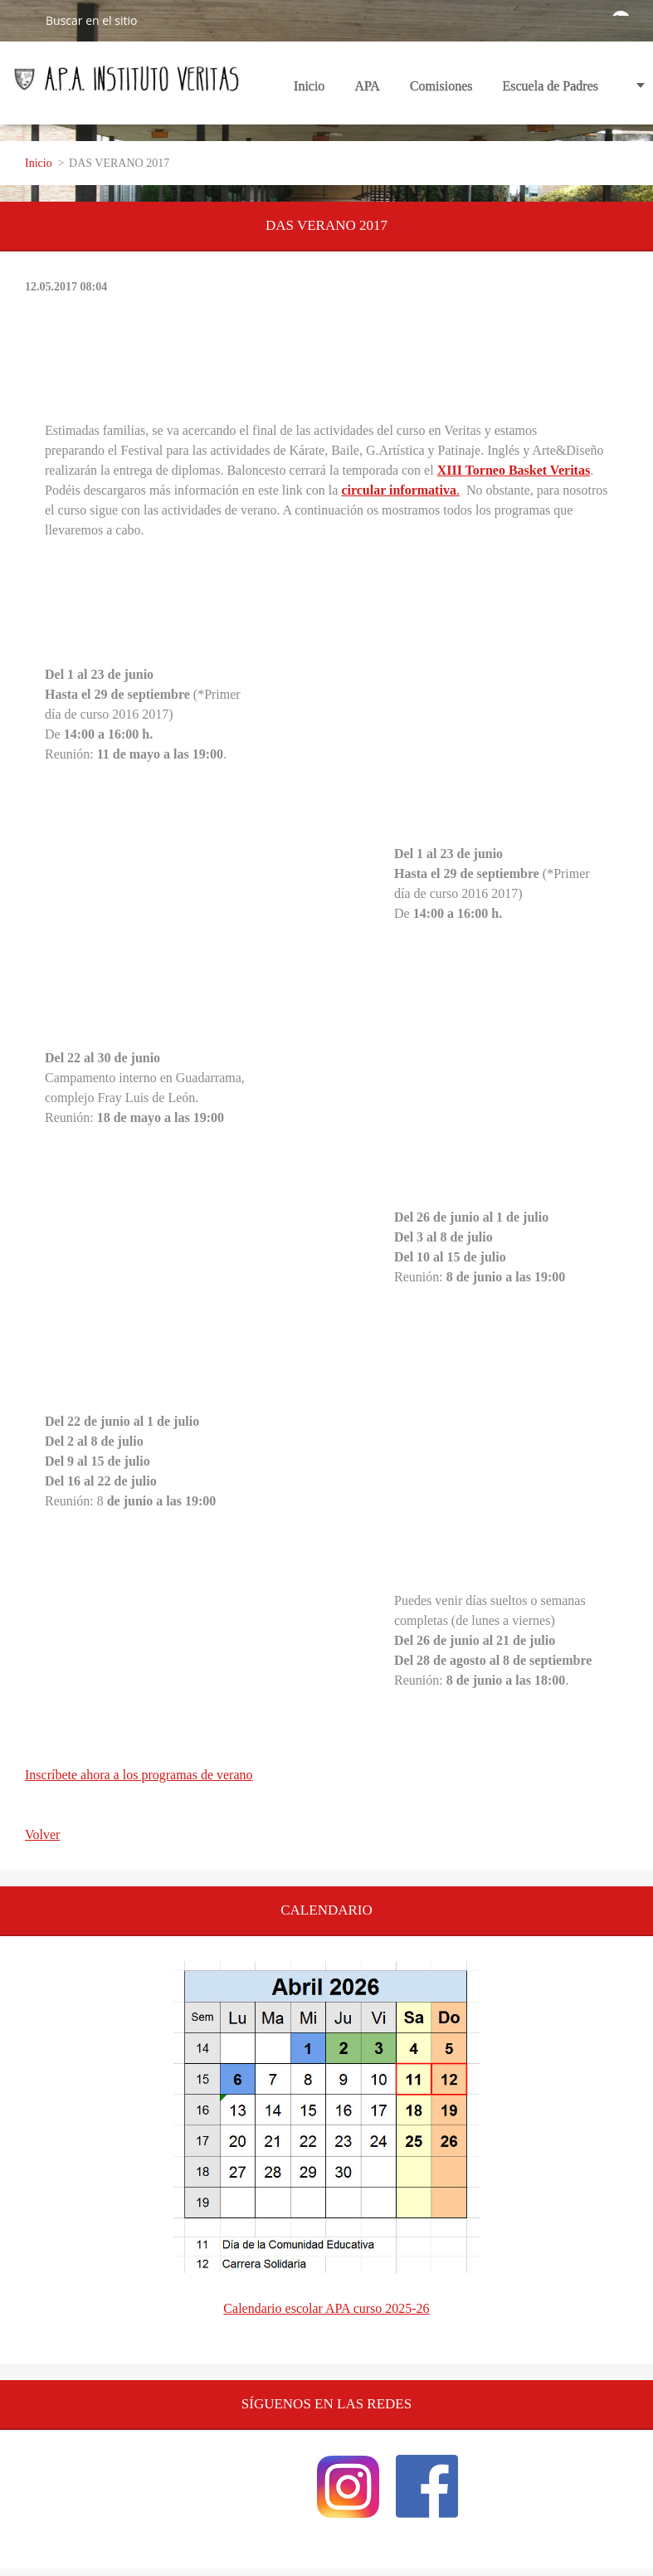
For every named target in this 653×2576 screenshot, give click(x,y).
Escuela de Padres (550, 86)
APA (367, 91)
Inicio (309, 86)
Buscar (22, 20)
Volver (42, 1834)
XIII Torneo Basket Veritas (513, 470)
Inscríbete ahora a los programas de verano (139, 1775)
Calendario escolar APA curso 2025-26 (326, 2308)
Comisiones (441, 91)
